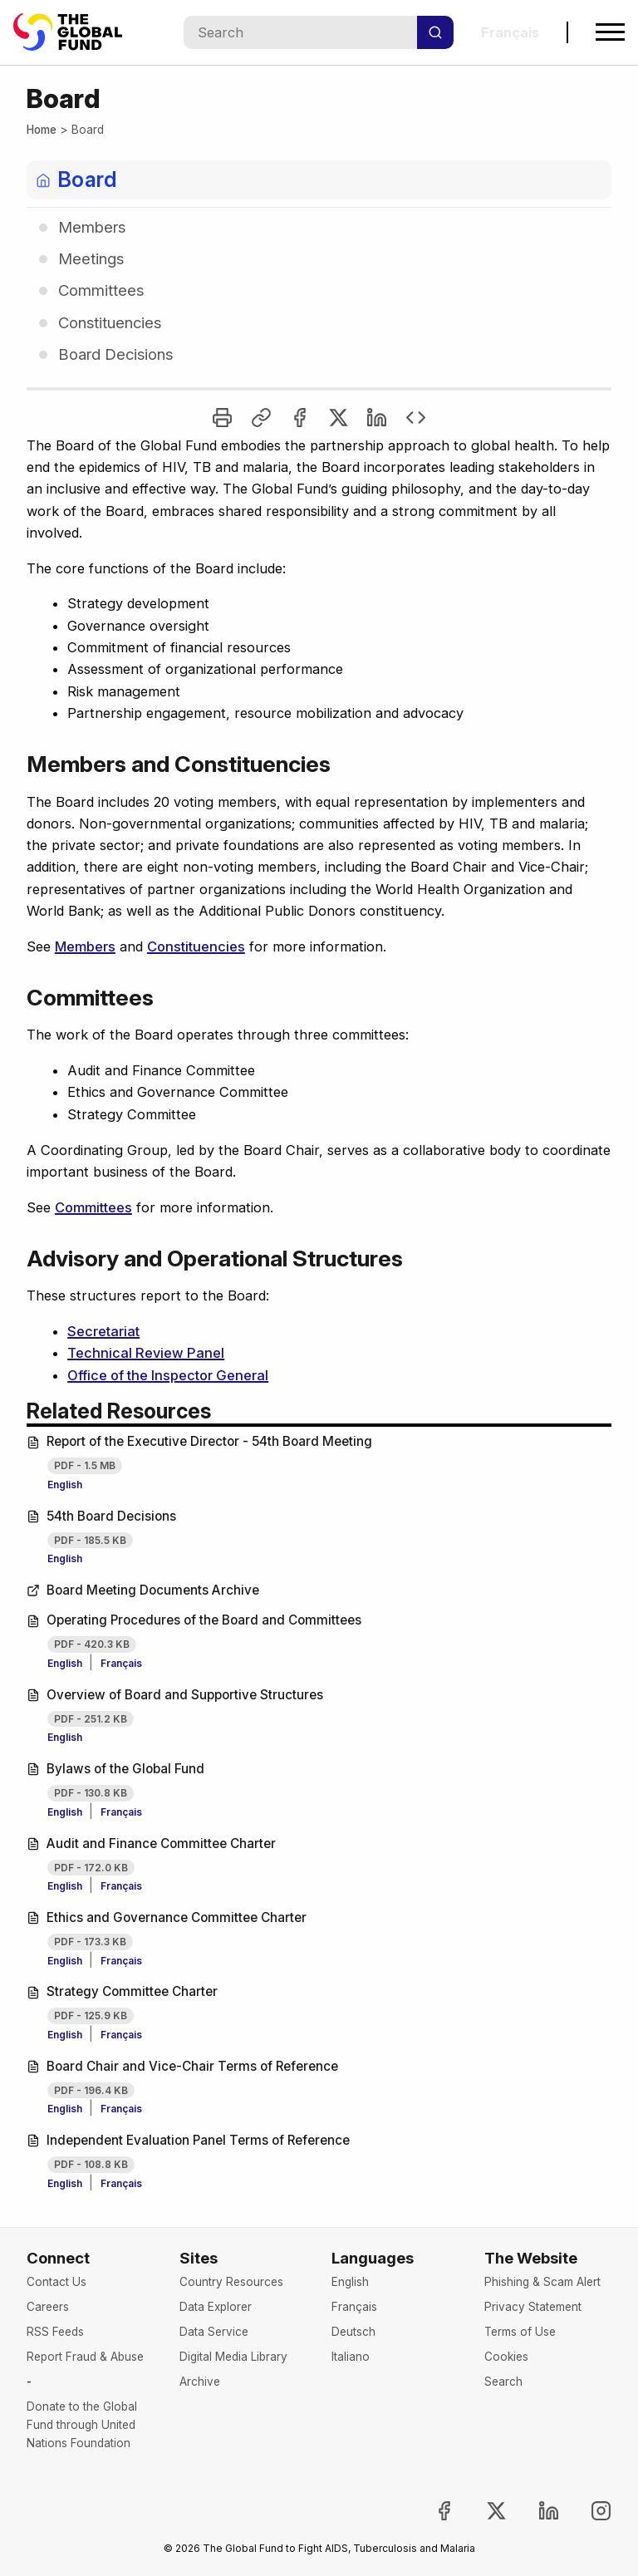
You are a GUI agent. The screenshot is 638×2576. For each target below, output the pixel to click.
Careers (48, 2306)
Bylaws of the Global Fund (115, 1769)
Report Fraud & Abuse (85, 2356)
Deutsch (353, 2331)
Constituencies (196, 946)
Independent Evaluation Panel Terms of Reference (188, 2140)
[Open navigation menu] (610, 32)
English (64, 1484)
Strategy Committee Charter (122, 1991)
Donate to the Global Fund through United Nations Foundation (82, 2425)
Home (41, 129)
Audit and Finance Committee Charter (151, 1843)
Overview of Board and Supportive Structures (175, 1695)
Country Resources (231, 2281)
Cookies (506, 2356)
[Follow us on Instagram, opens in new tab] (587, 2510)
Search (503, 2381)
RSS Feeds (55, 2331)
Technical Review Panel (145, 1353)
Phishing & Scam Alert (542, 2281)
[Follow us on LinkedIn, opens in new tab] (535, 2510)
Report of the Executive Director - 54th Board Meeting (199, 1441)
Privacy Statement (533, 2306)
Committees (93, 1207)
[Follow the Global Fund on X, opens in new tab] (483, 2510)
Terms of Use (520, 2331)
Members (85, 946)
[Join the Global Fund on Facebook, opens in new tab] (431, 2510)
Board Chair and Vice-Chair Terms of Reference (182, 2066)
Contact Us (56, 2281)
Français (121, 1663)
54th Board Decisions (101, 1516)
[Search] (435, 32)
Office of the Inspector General (167, 1375)
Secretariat (103, 1331)
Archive (199, 2381)
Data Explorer (215, 2306)
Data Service (213, 2331)
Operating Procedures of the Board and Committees (194, 1620)
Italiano (350, 2356)
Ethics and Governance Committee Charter (167, 1917)
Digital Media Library (233, 2356)
